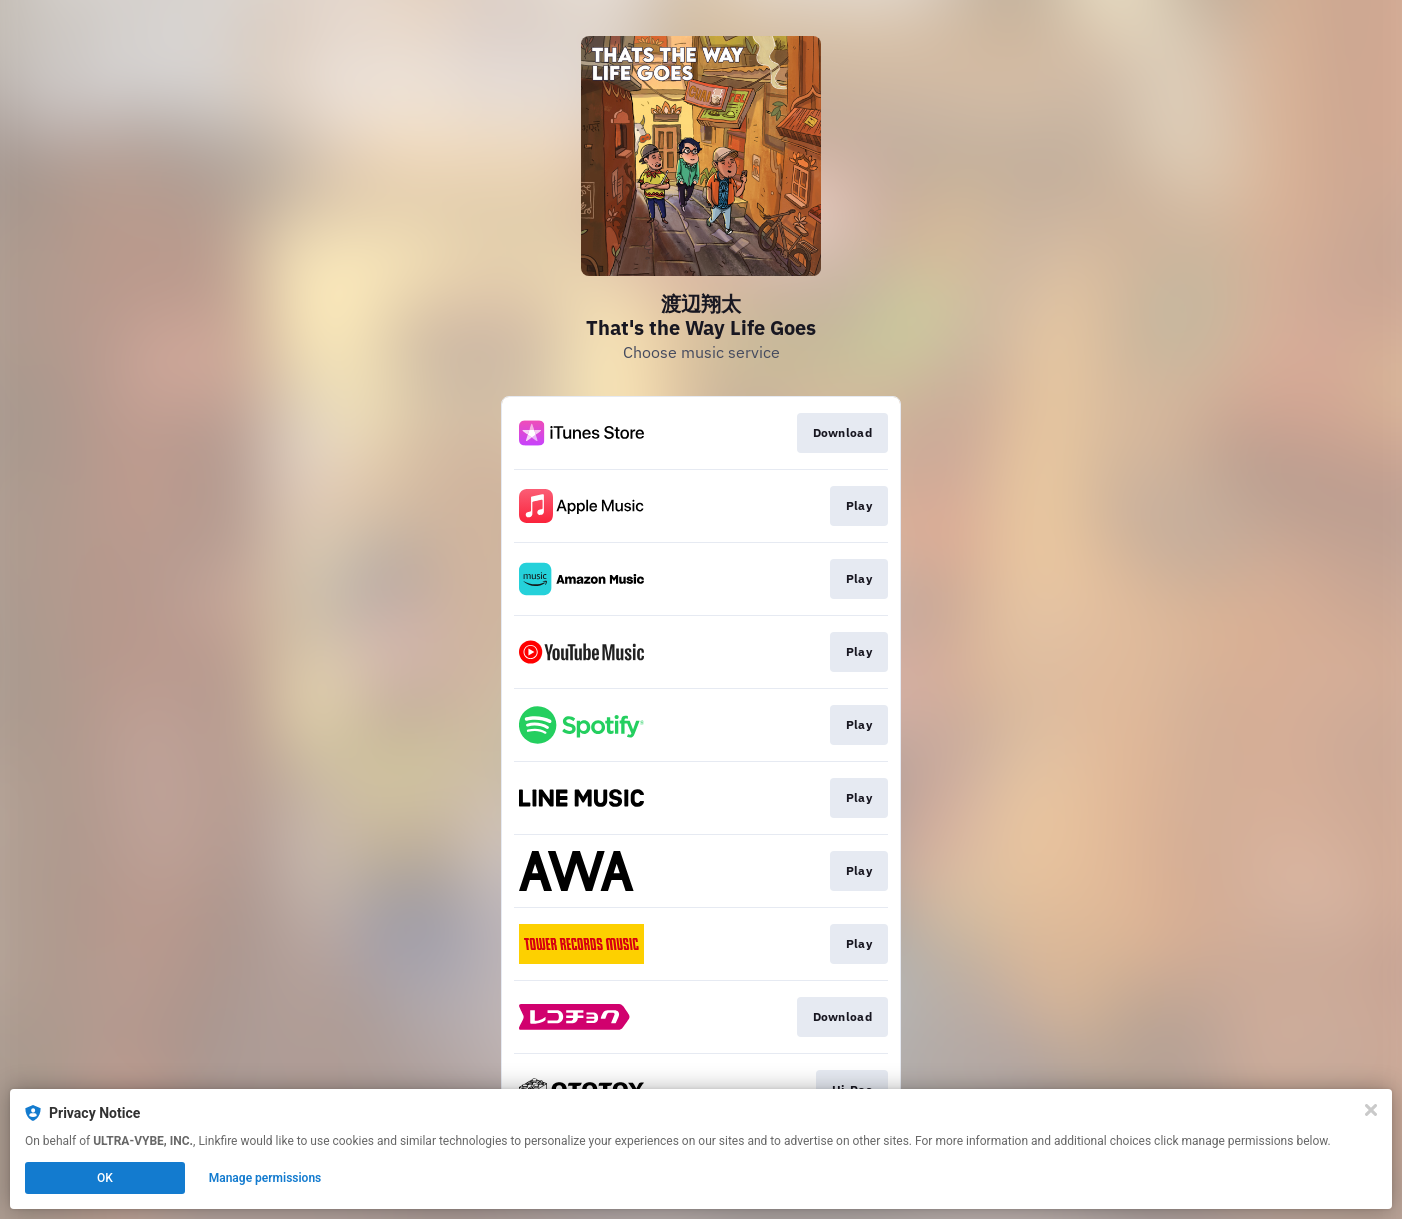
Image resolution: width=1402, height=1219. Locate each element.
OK (105, 1178)
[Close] (1371, 1110)
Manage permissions (265, 1178)
